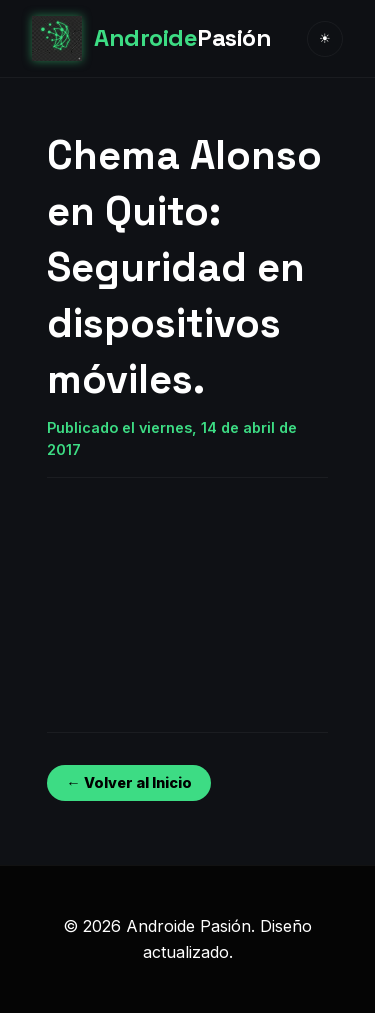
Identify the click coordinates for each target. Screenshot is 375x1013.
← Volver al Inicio (128, 782)
